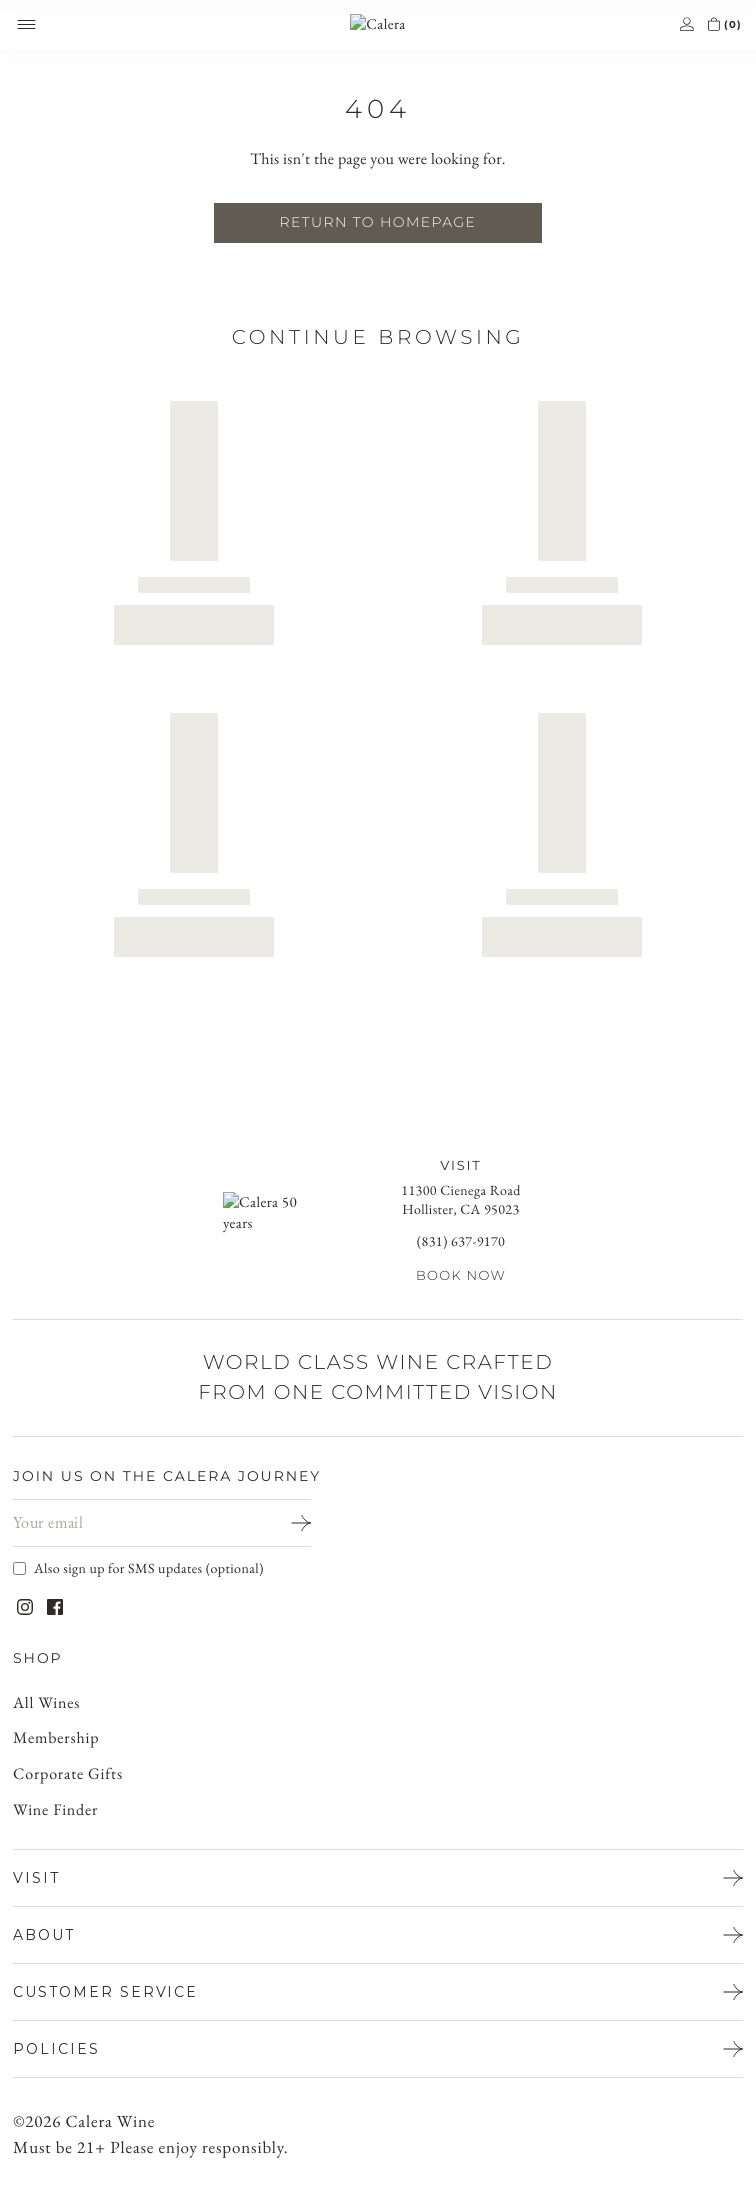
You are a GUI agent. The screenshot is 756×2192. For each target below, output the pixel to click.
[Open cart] (713, 24)
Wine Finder (57, 1810)
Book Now (460, 1276)
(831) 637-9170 (460, 1241)
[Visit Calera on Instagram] (25, 1607)
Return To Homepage (378, 222)
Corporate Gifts (69, 1774)
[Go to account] (686, 24)
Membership (57, 1738)
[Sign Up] (287, 1523)
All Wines (49, 1703)
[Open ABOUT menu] (378, 1935)
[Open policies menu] (378, 2049)
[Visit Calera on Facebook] (55, 1607)
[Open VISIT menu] (378, 1878)
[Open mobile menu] (26, 24)
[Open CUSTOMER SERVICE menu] (378, 1992)
